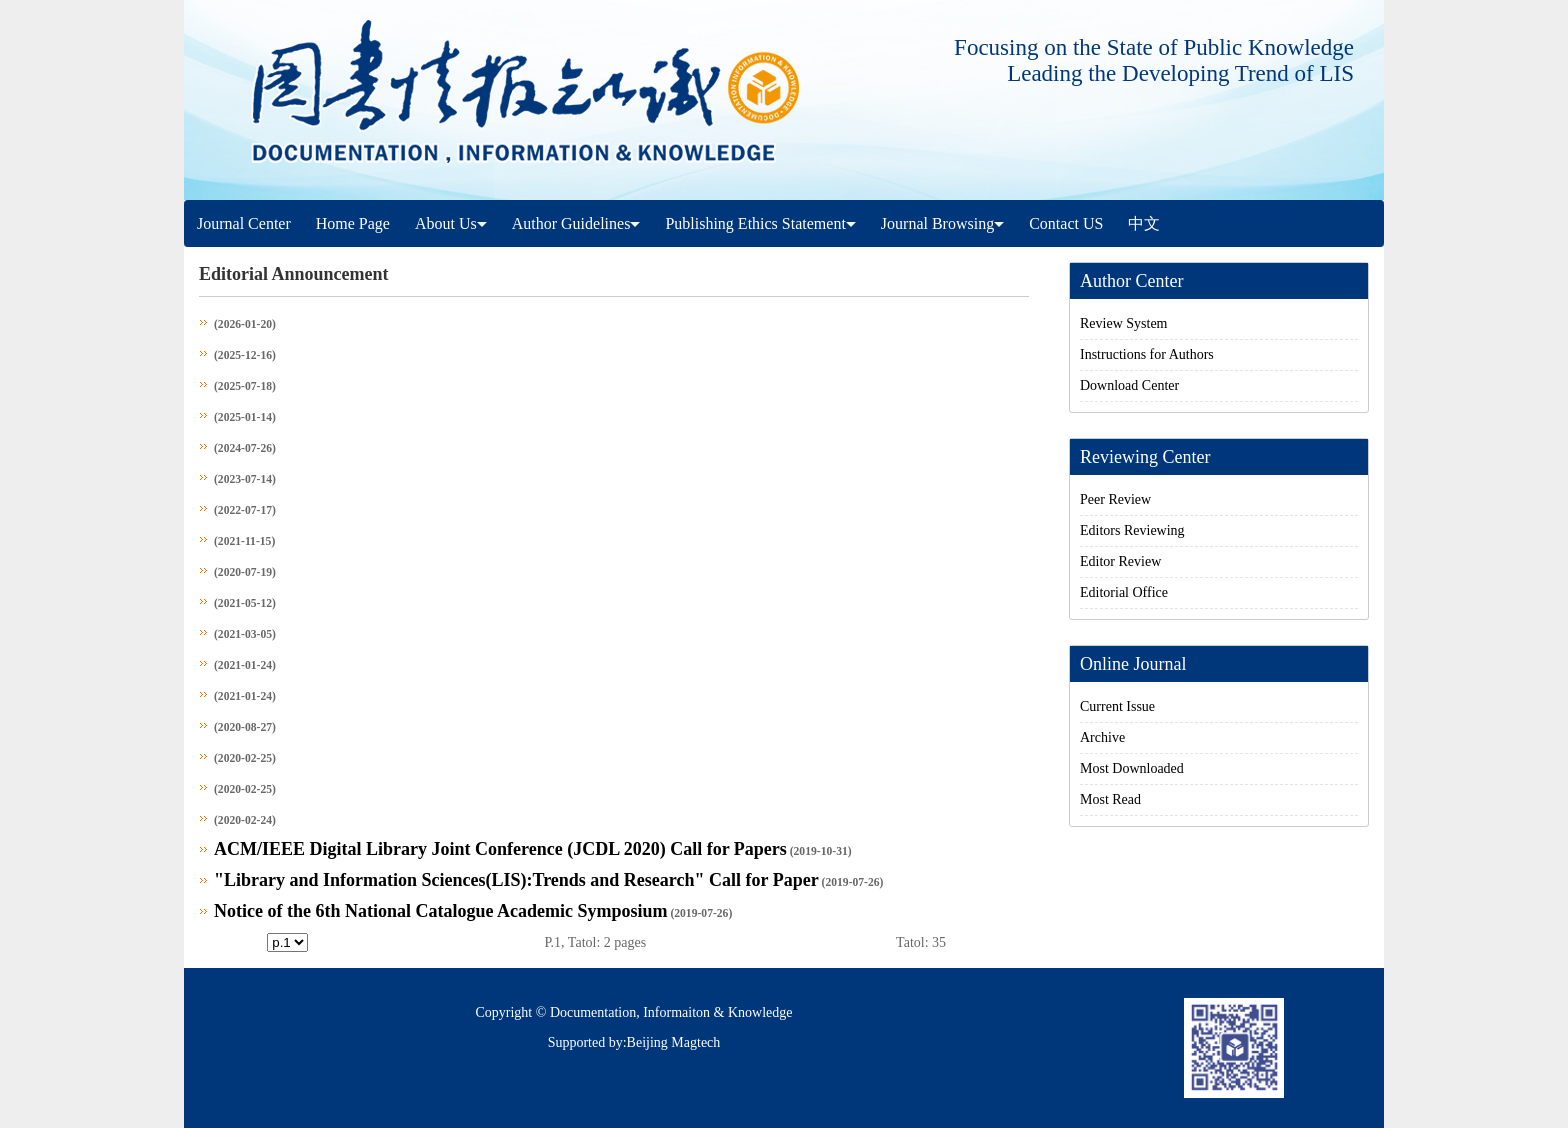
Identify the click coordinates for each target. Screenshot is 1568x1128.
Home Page (353, 223)
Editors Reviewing (1132, 530)
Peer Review (1115, 499)
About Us (451, 223)
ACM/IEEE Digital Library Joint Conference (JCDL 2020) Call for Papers (500, 849)
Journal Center (244, 223)
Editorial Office (1124, 592)
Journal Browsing (942, 223)
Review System (1124, 323)
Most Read (1110, 799)
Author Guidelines (576, 223)
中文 (1144, 223)
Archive (1102, 737)
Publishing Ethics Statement (760, 223)
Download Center (1129, 385)
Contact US (1066, 223)
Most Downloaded (1132, 768)
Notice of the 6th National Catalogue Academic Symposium (440, 911)
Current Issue (1117, 706)
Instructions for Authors (1147, 354)
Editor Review (1120, 561)
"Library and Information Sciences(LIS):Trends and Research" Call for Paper (516, 880)
